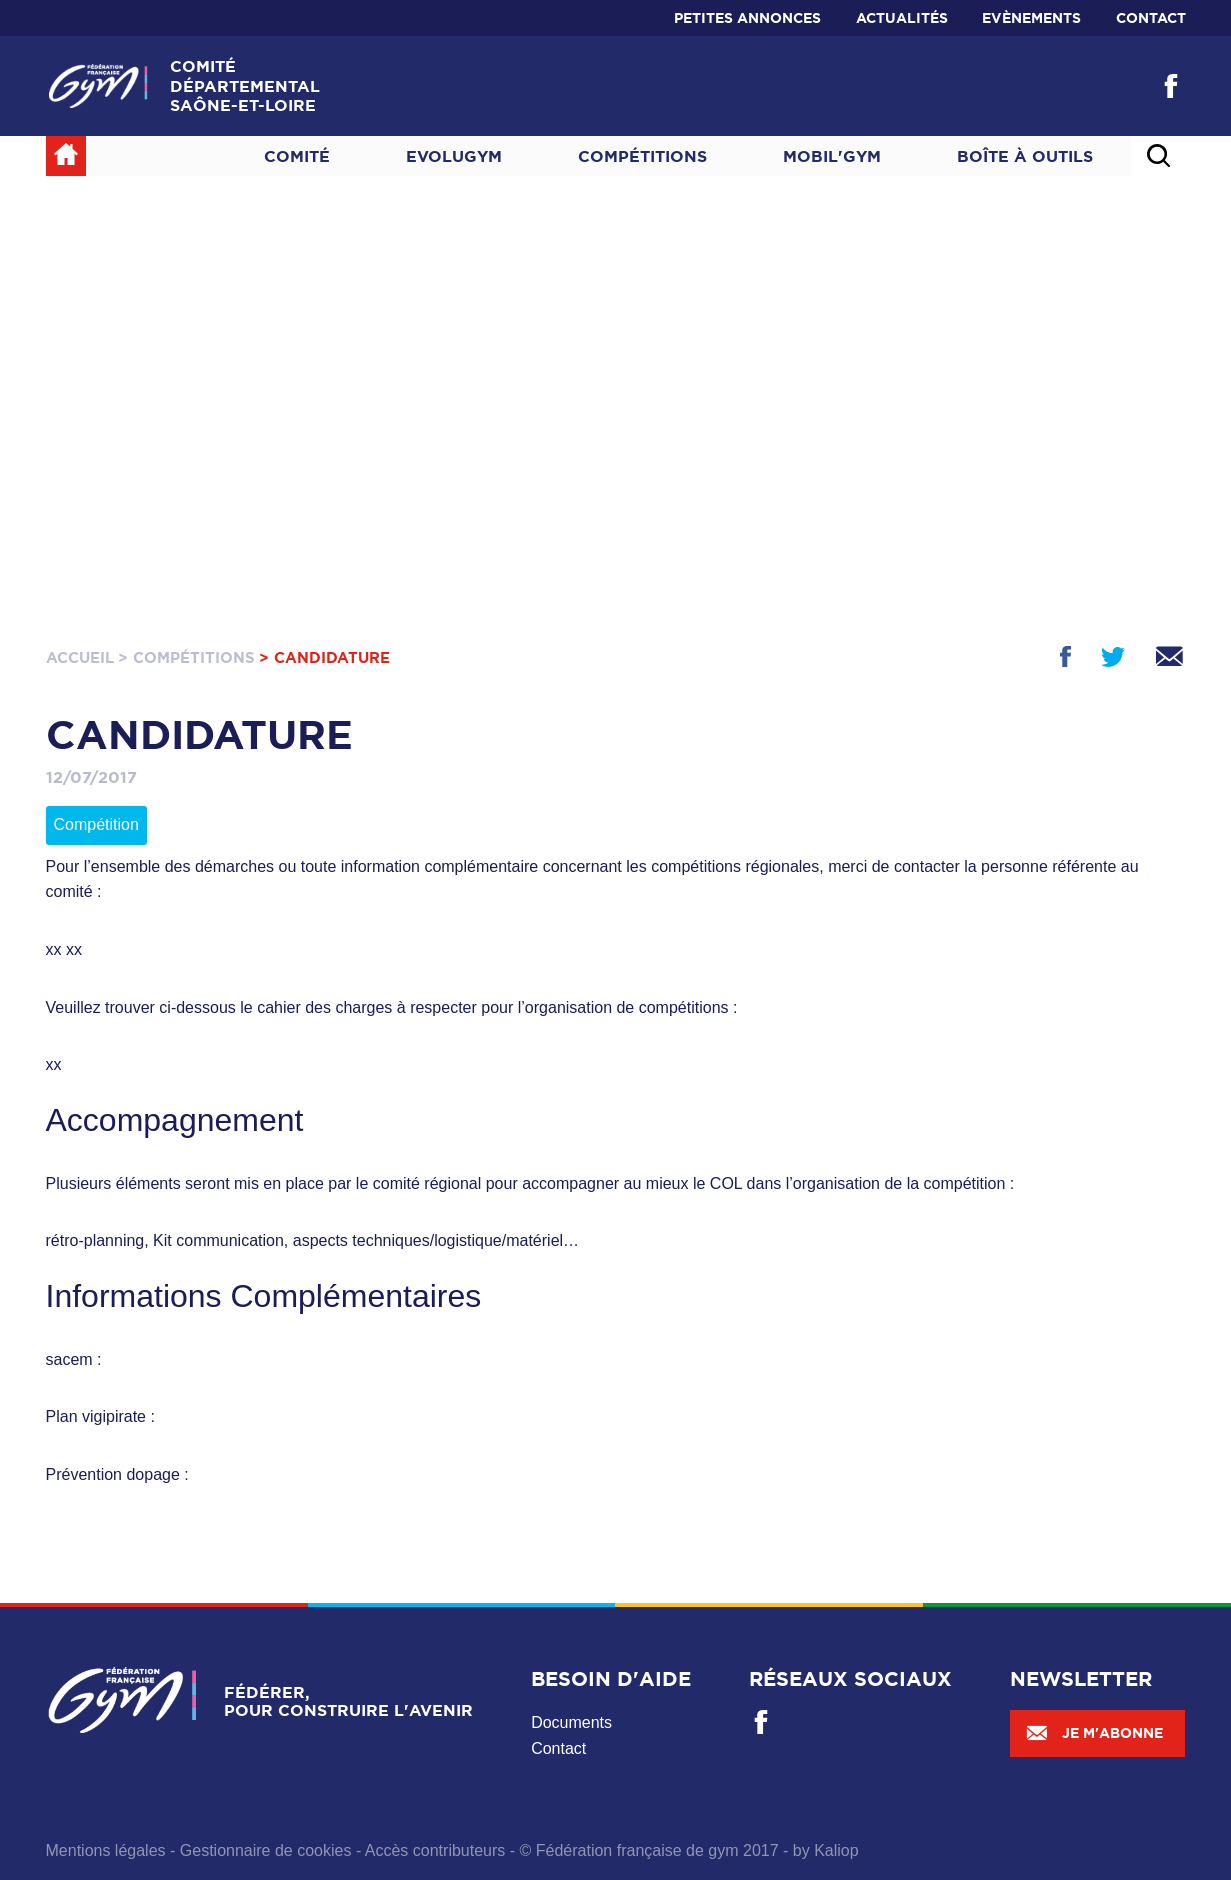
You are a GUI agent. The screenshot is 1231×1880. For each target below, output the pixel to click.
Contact (1151, 18)
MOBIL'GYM (832, 156)
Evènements (1031, 18)
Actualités (902, 18)
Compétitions (642, 156)
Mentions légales (106, 1850)
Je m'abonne (1094, 1733)
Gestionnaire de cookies (266, 1850)
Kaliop (836, 1850)
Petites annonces (747, 18)
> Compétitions (186, 657)
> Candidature (324, 657)
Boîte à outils (1025, 156)
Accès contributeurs (435, 1850)
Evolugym (454, 156)
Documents (571, 1722)
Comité (297, 156)
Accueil (80, 657)
